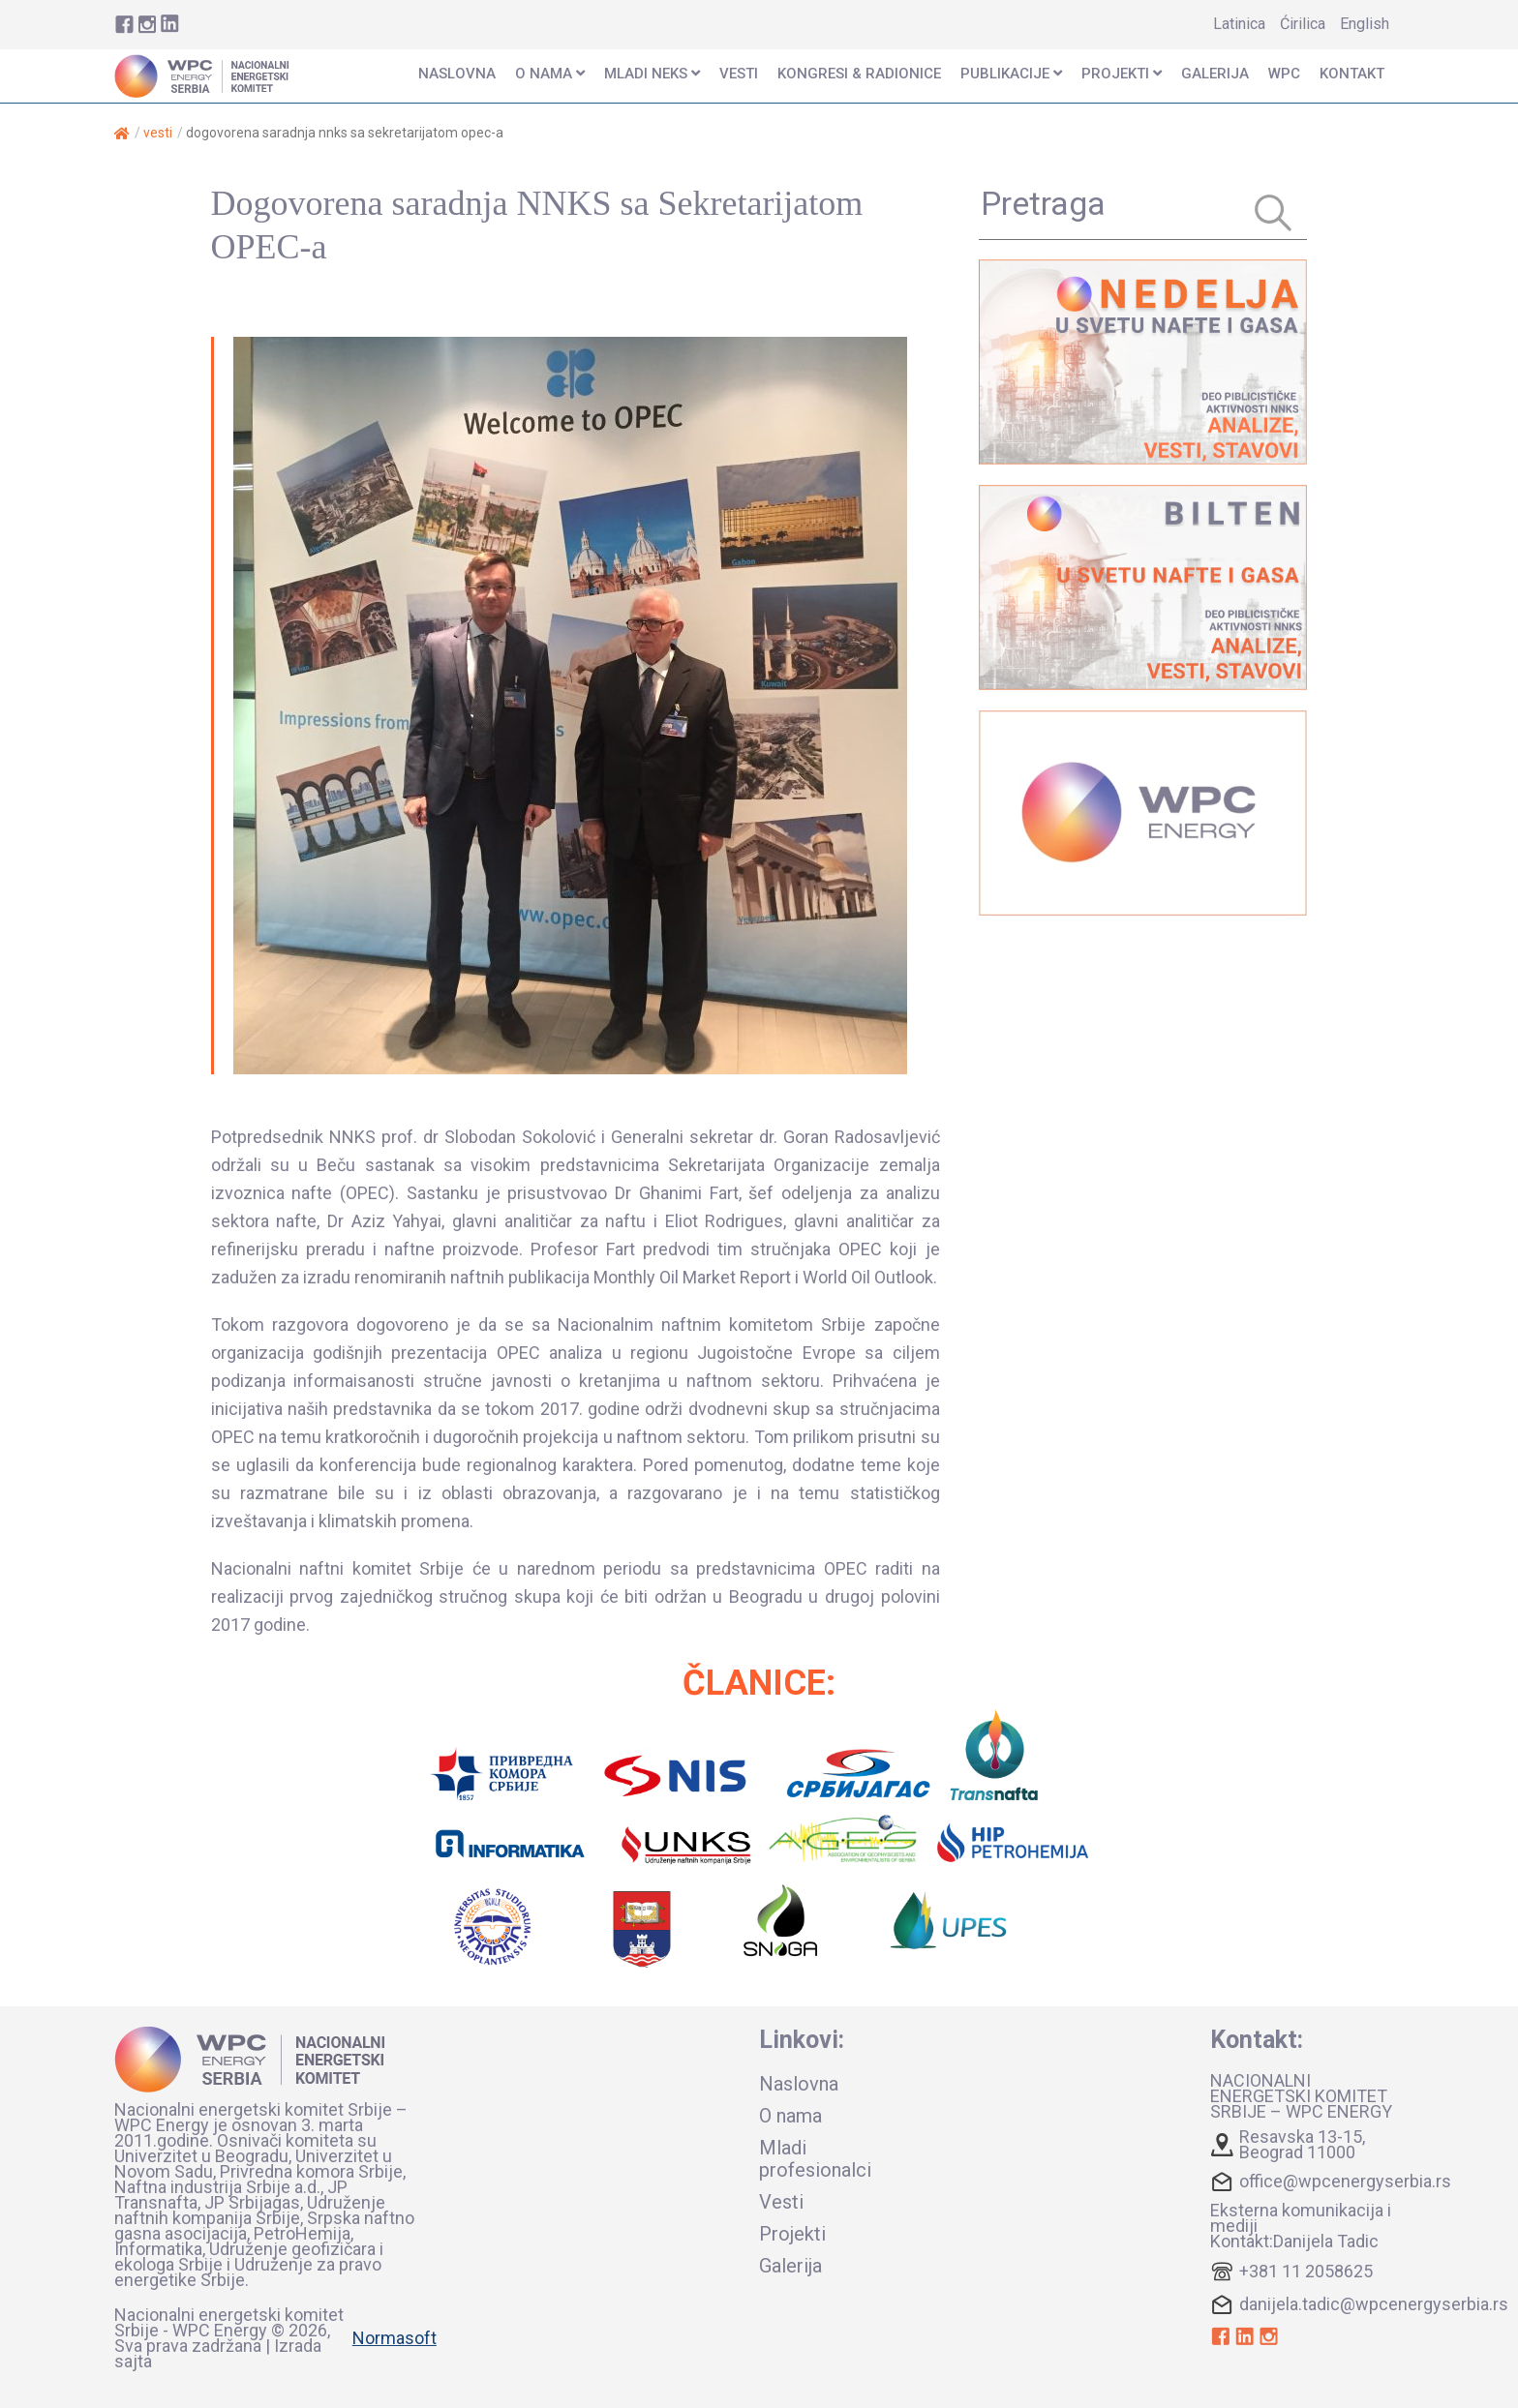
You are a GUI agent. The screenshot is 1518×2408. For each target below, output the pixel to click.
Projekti (792, 2233)
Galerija (1215, 73)
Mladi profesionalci (815, 2159)
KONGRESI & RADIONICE (859, 73)
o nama (550, 73)
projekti (1121, 73)
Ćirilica (1302, 24)
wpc (1284, 73)
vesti (738, 73)
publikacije (1011, 73)
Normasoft (394, 2338)
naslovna (457, 73)
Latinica (1239, 24)
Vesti (157, 132)
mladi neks (652, 73)
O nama (790, 2115)
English (1364, 24)
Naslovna (798, 2083)
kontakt (1352, 73)
